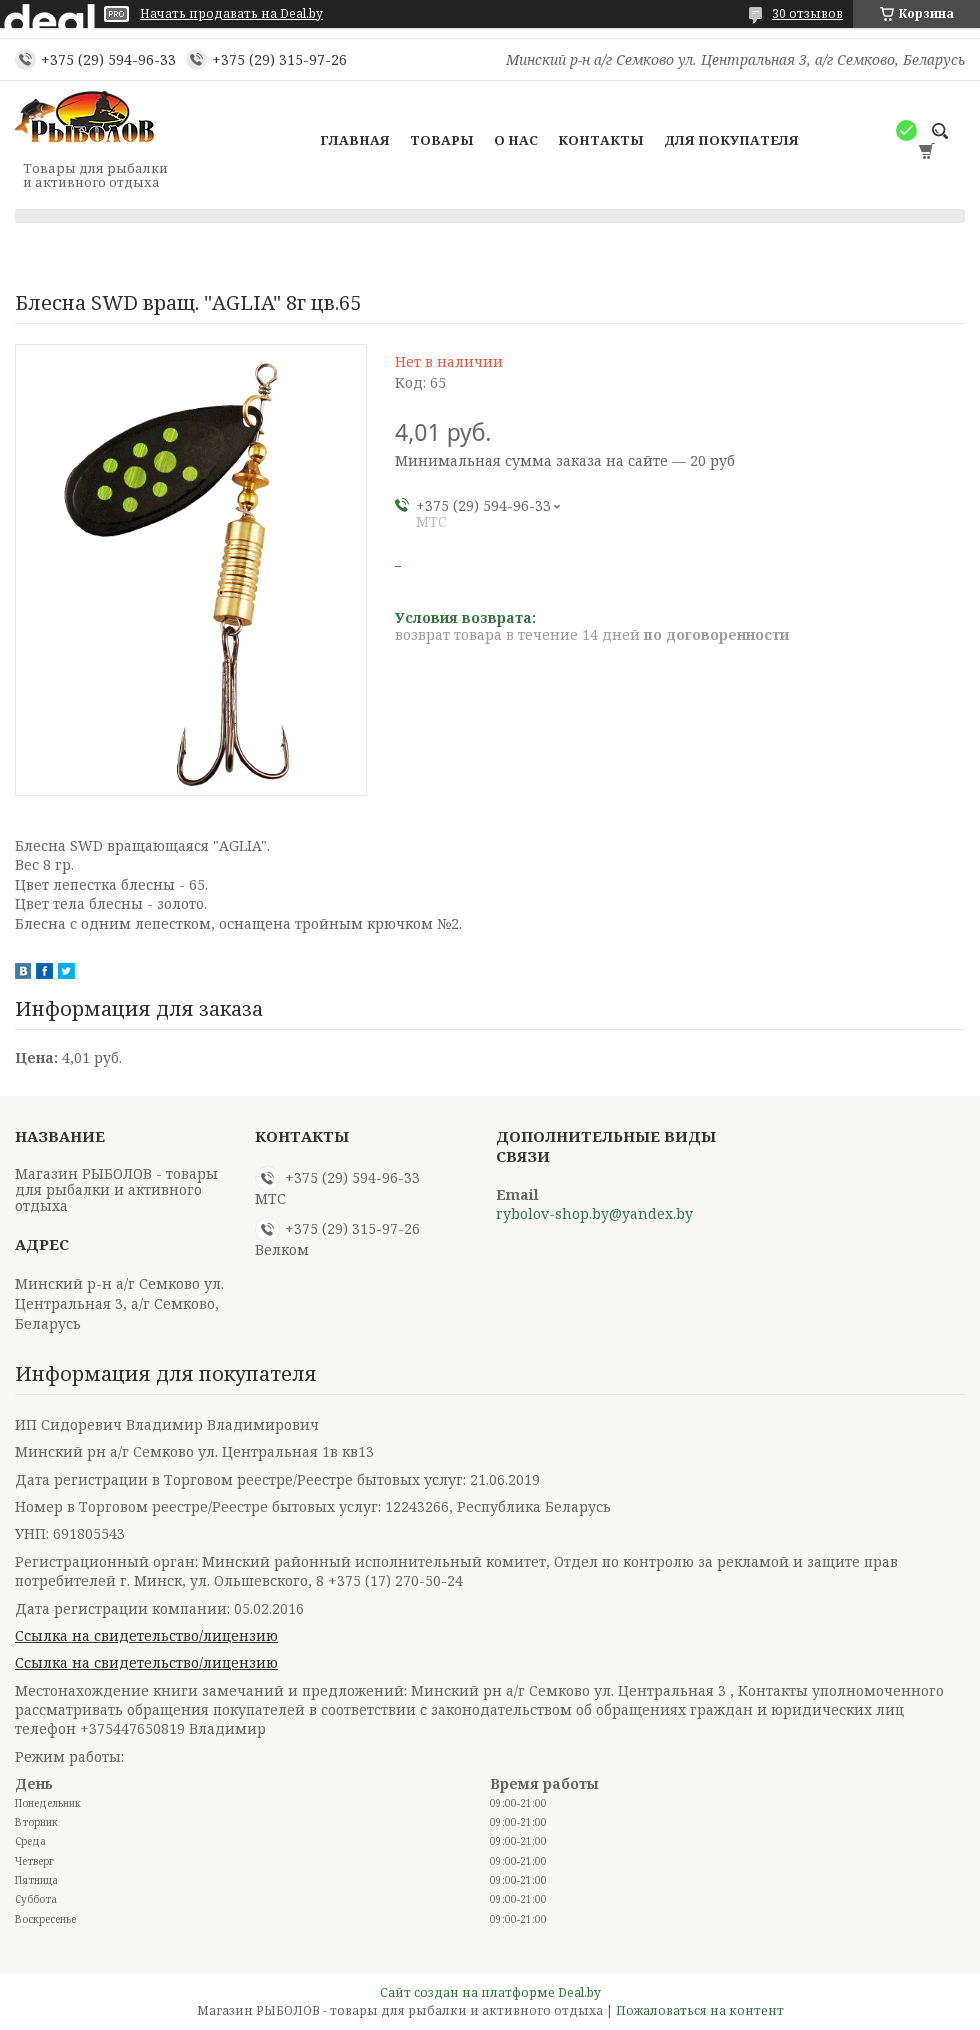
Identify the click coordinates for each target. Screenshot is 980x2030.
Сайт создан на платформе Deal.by (490, 1992)
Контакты (601, 140)
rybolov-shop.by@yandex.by (594, 1214)
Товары (442, 140)
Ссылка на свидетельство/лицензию (146, 1635)
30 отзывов (807, 13)
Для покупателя (731, 140)
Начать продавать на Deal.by (231, 14)
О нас (516, 140)
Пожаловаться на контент (700, 2010)
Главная (355, 140)
